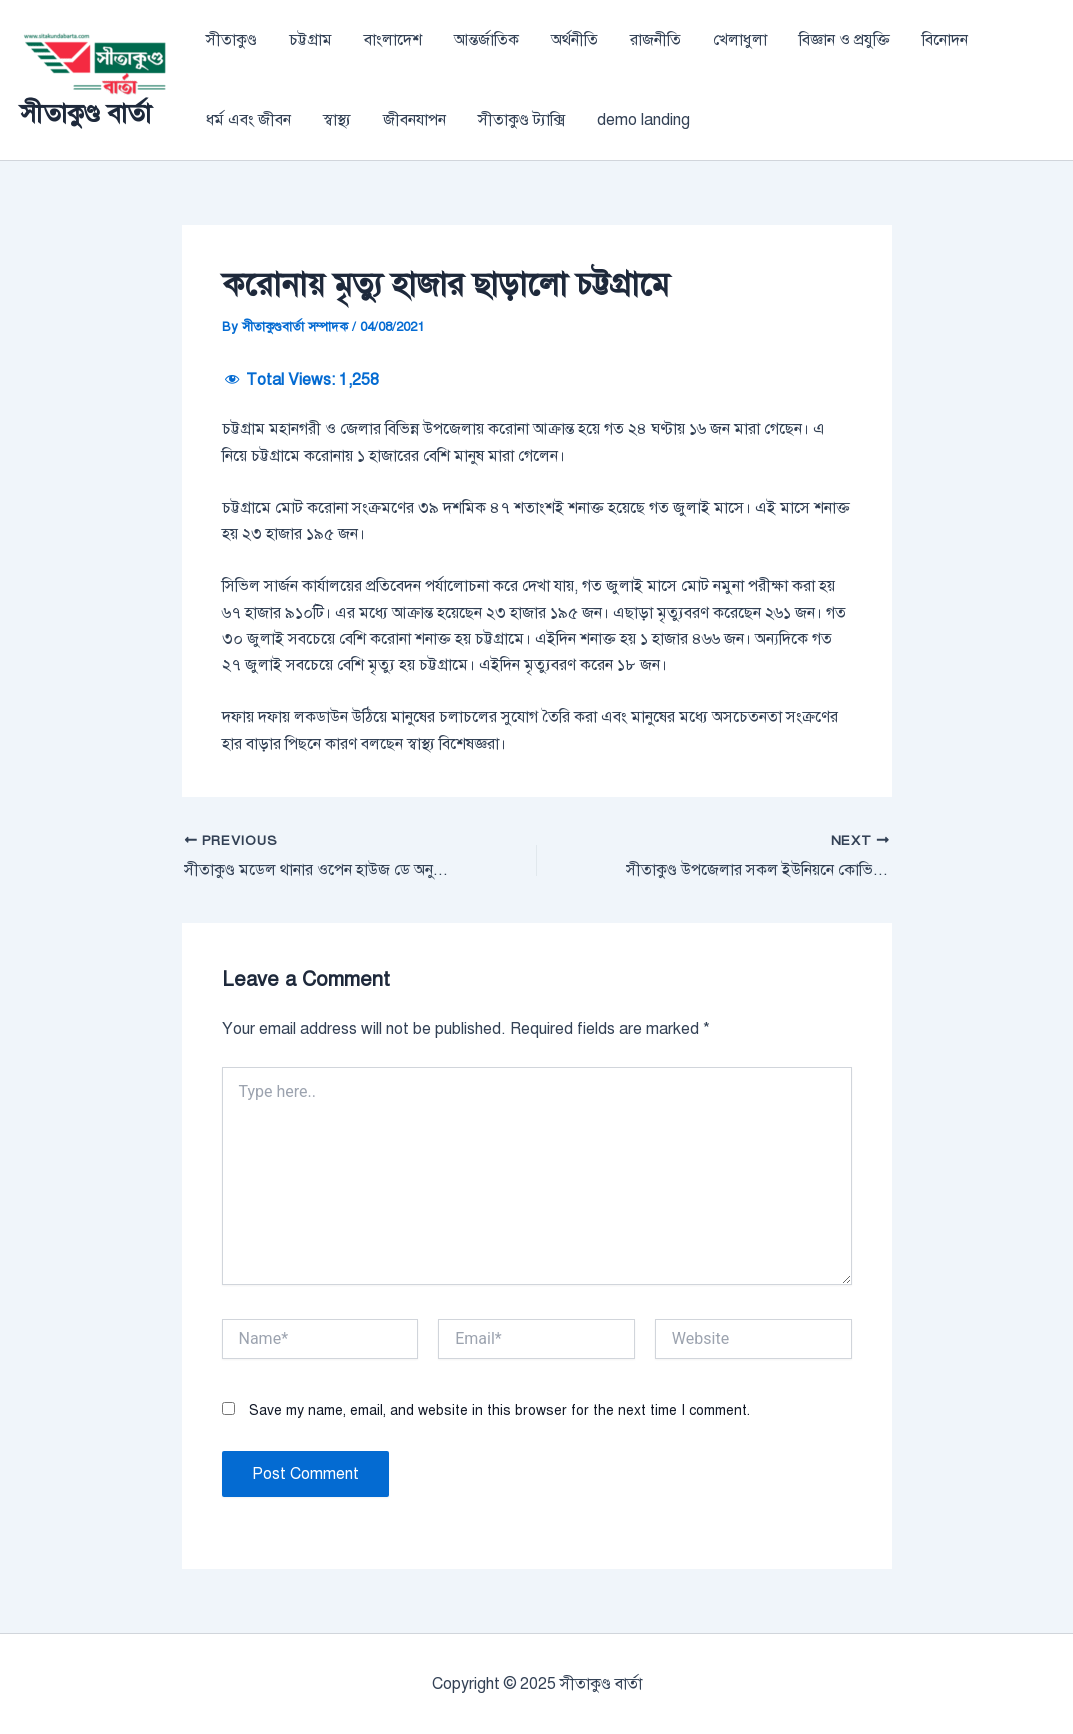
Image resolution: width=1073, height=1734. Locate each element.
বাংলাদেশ (393, 40)
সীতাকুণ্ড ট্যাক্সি (521, 120)
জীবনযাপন (414, 120)
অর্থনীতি (574, 40)
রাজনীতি (655, 40)
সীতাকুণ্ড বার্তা (85, 113)
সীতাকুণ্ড (231, 40)
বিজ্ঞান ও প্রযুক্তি (844, 40)
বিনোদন (945, 40)
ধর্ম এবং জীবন (248, 120)
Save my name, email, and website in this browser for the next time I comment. (499, 1410)
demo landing (643, 120)
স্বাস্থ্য (337, 120)
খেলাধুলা (740, 40)
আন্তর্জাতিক (486, 40)
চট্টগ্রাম (310, 40)
